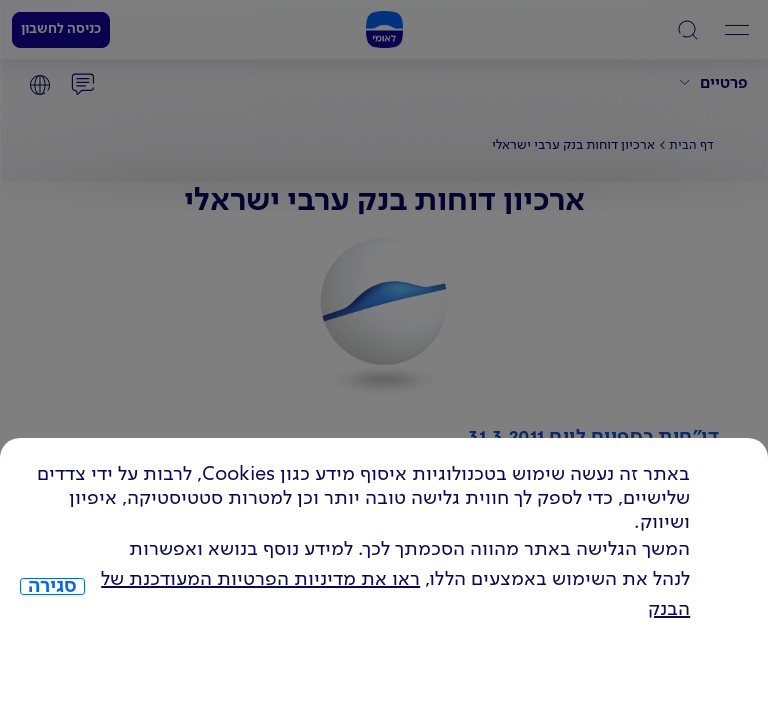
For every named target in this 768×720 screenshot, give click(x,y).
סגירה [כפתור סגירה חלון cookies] (52, 587)
